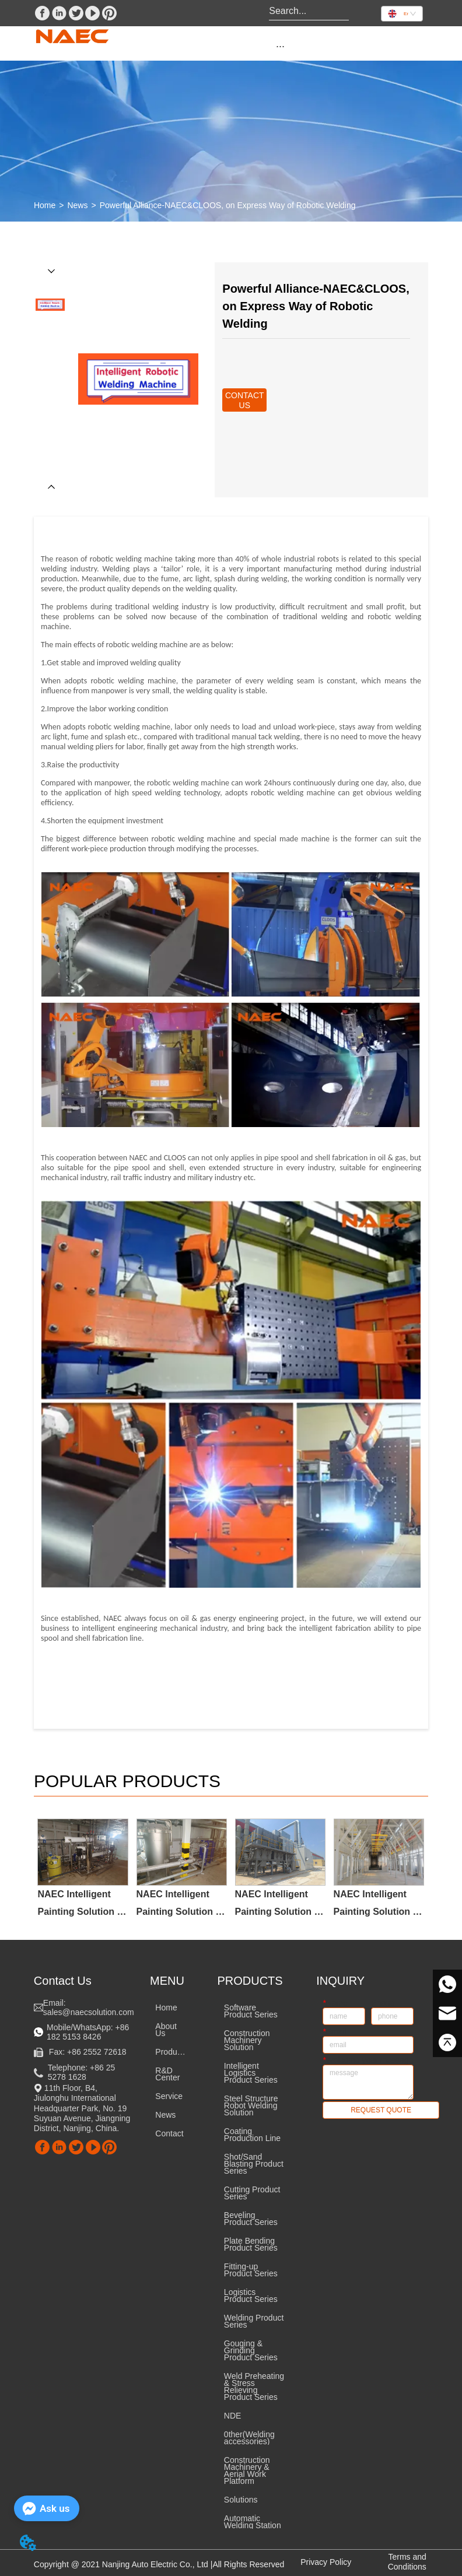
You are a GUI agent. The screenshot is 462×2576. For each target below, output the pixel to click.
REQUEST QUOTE (381, 2110)
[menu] (280, 46)
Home (44, 205)
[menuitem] (280, 46)
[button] (280, 46)
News (77, 205)
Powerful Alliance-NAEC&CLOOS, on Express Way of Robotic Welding (228, 205)
